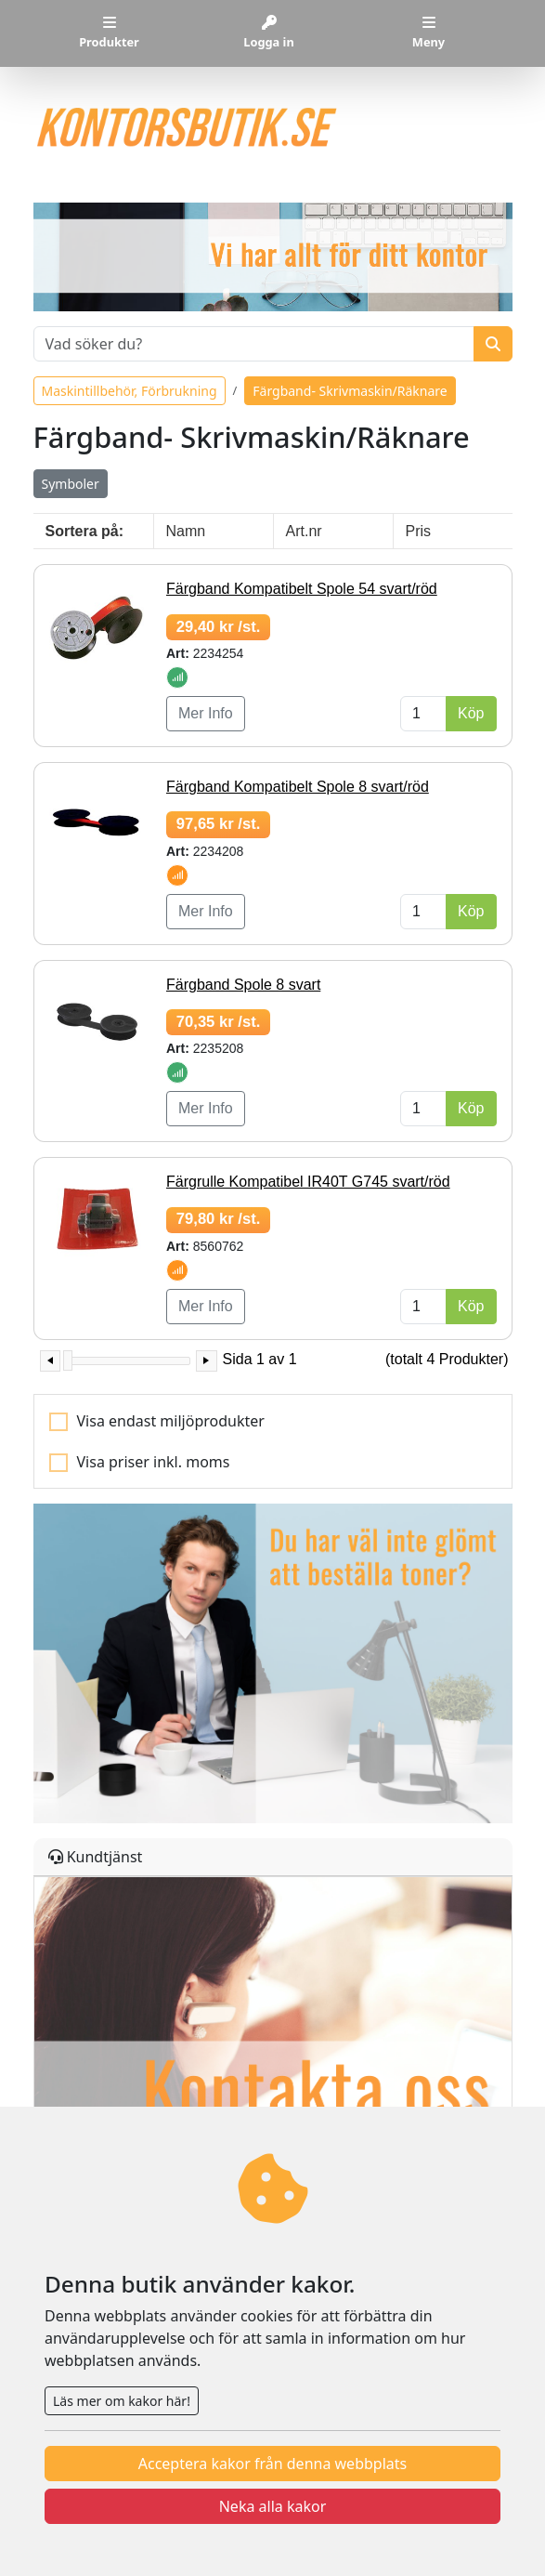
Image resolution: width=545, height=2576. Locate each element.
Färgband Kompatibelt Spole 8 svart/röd (297, 787)
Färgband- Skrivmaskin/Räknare (350, 391)
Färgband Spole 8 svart (243, 984)
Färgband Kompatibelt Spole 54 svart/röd (301, 589)
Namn (186, 531)
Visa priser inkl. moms (153, 1462)
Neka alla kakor (273, 2506)
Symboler (70, 484)
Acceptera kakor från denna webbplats (272, 2463)
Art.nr (304, 531)
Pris (419, 531)
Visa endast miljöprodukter (171, 1421)
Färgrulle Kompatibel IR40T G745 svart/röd (308, 1181)
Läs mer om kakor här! (121, 2401)
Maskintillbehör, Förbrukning (129, 391)
